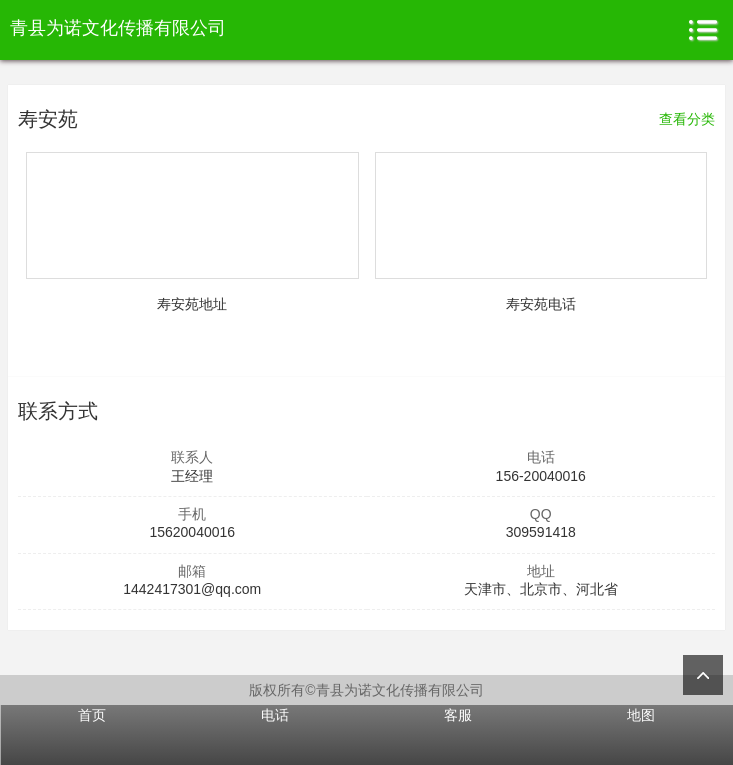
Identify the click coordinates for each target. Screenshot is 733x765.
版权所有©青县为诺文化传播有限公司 (366, 690)
